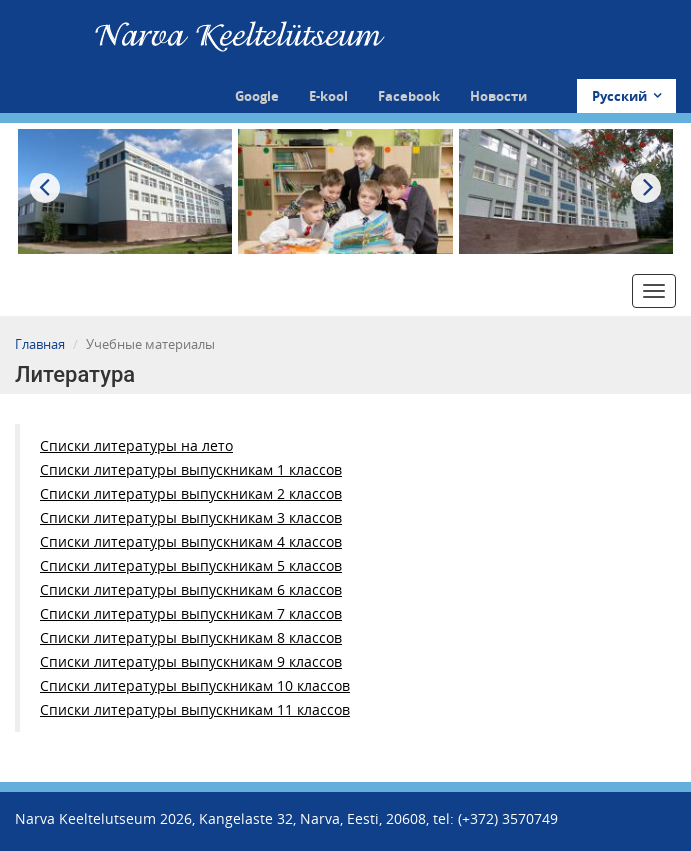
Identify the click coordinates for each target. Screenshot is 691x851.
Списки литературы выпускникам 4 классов (191, 541)
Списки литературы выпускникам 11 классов (195, 709)
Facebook (409, 96)
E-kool (328, 96)
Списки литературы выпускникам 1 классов (191, 469)
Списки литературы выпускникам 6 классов (191, 589)
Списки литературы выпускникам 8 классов (191, 637)
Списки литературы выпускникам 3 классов (191, 517)
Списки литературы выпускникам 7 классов (191, 613)
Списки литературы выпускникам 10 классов (195, 685)
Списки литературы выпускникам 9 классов (191, 661)
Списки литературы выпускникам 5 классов (191, 565)
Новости (498, 96)
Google (257, 96)
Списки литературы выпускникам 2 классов (191, 493)
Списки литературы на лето (136, 445)
